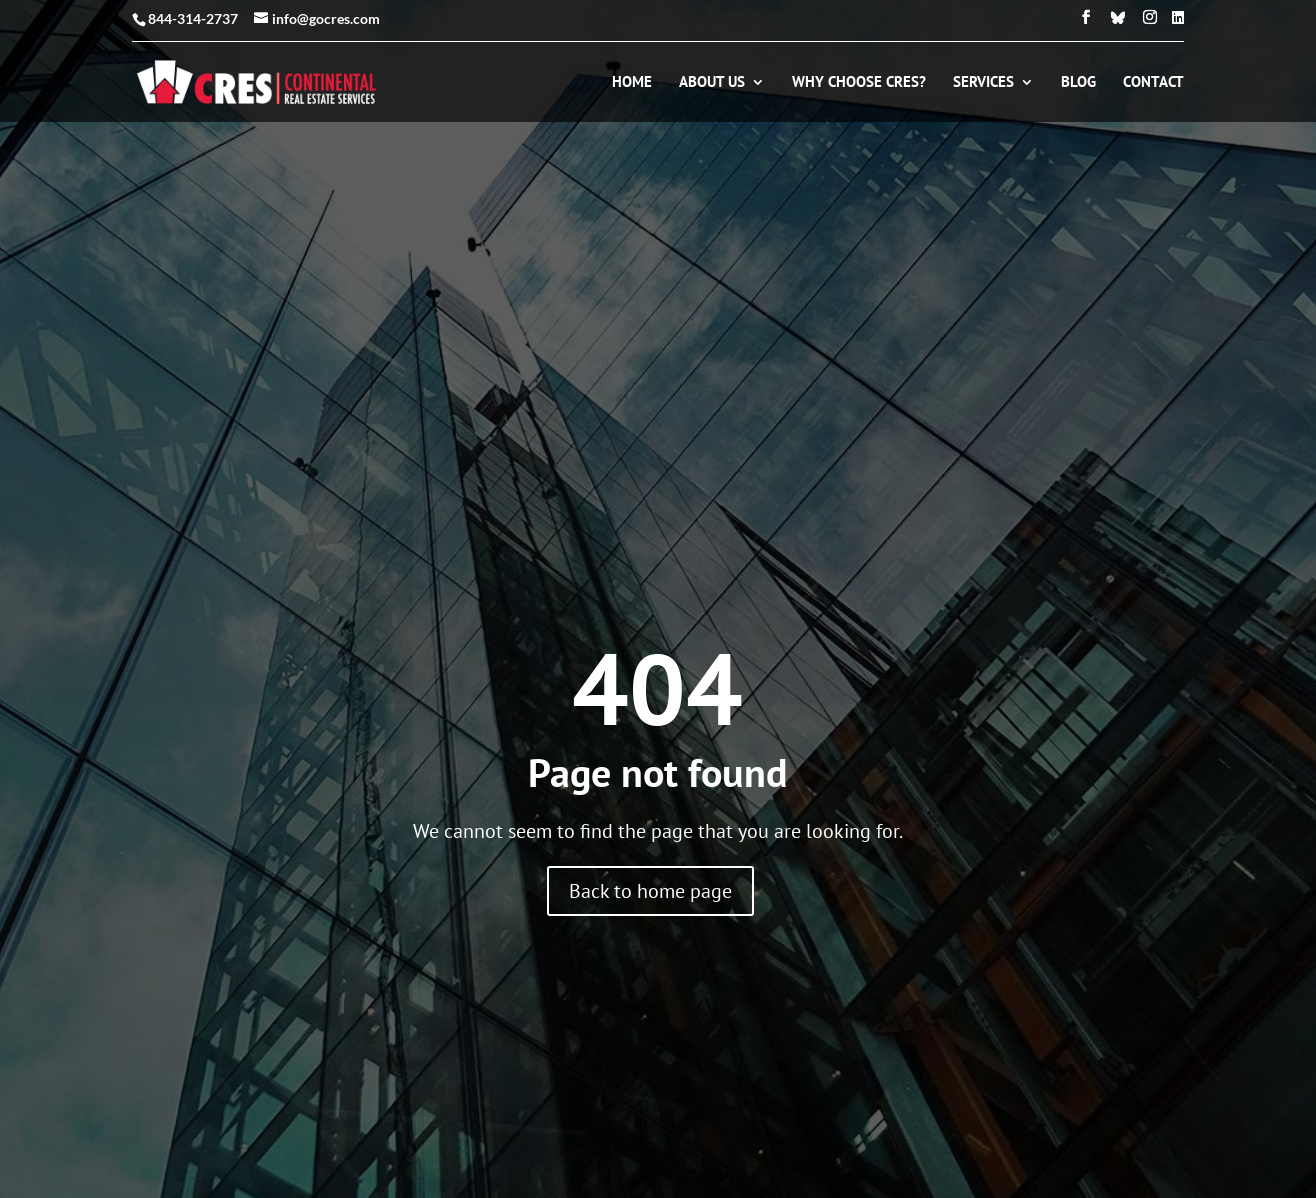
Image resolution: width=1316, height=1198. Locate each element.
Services (983, 83)
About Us (712, 83)
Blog (1078, 83)
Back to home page (650, 891)
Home (632, 83)
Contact (1153, 83)
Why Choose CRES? (859, 83)
